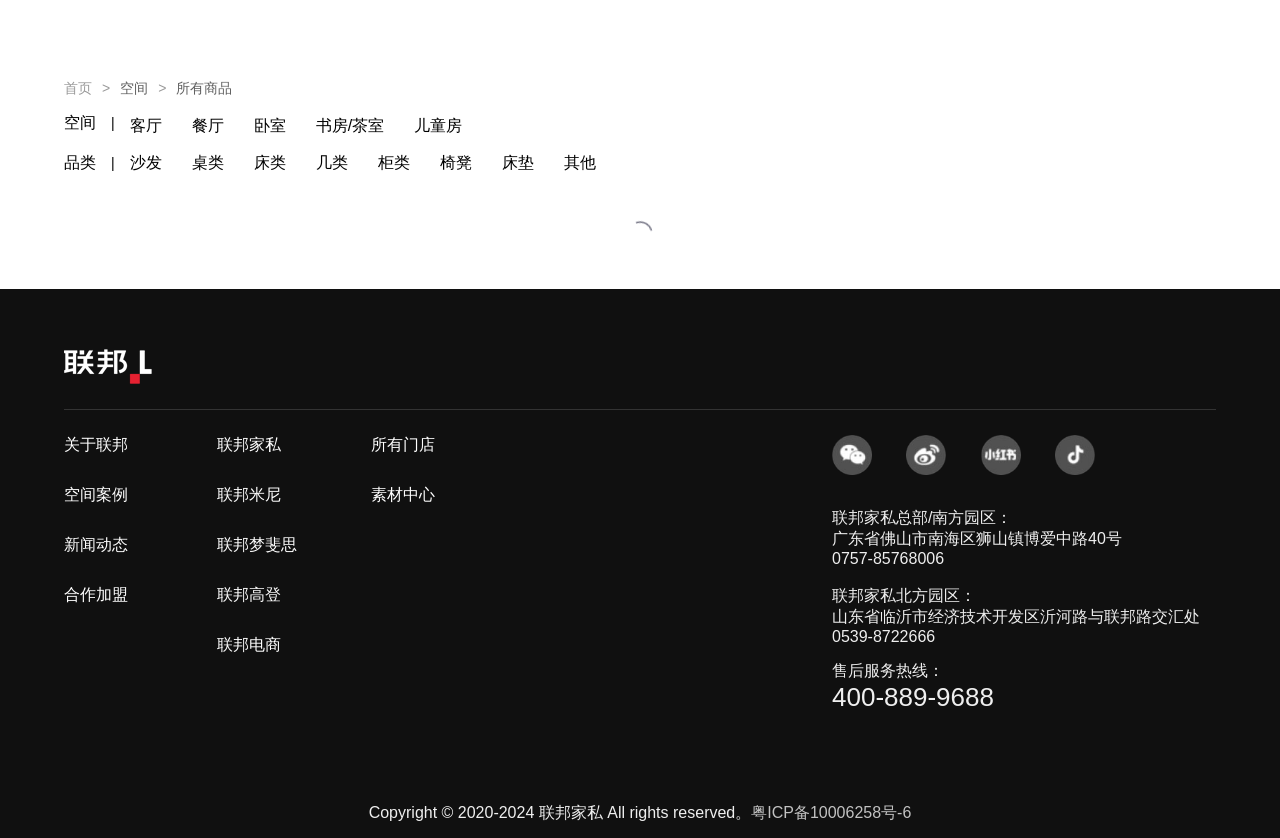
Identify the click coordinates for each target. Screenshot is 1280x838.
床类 (270, 162)
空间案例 (96, 494)
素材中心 (403, 494)
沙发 (146, 162)
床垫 (518, 162)
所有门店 (403, 444)
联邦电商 (249, 644)
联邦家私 (249, 444)
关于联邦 (96, 444)
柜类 (394, 162)
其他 (580, 162)
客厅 (146, 125)
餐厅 (208, 125)
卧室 (270, 125)
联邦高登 (249, 594)
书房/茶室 (350, 125)
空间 (80, 122)
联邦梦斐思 (257, 544)
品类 (80, 162)
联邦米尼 (249, 494)
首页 (78, 88)
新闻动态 (96, 544)
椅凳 (456, 162)
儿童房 (438, 125)
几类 (332, 162)
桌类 (208, 162)
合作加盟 (96, 594)
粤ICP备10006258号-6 (831, 812)
